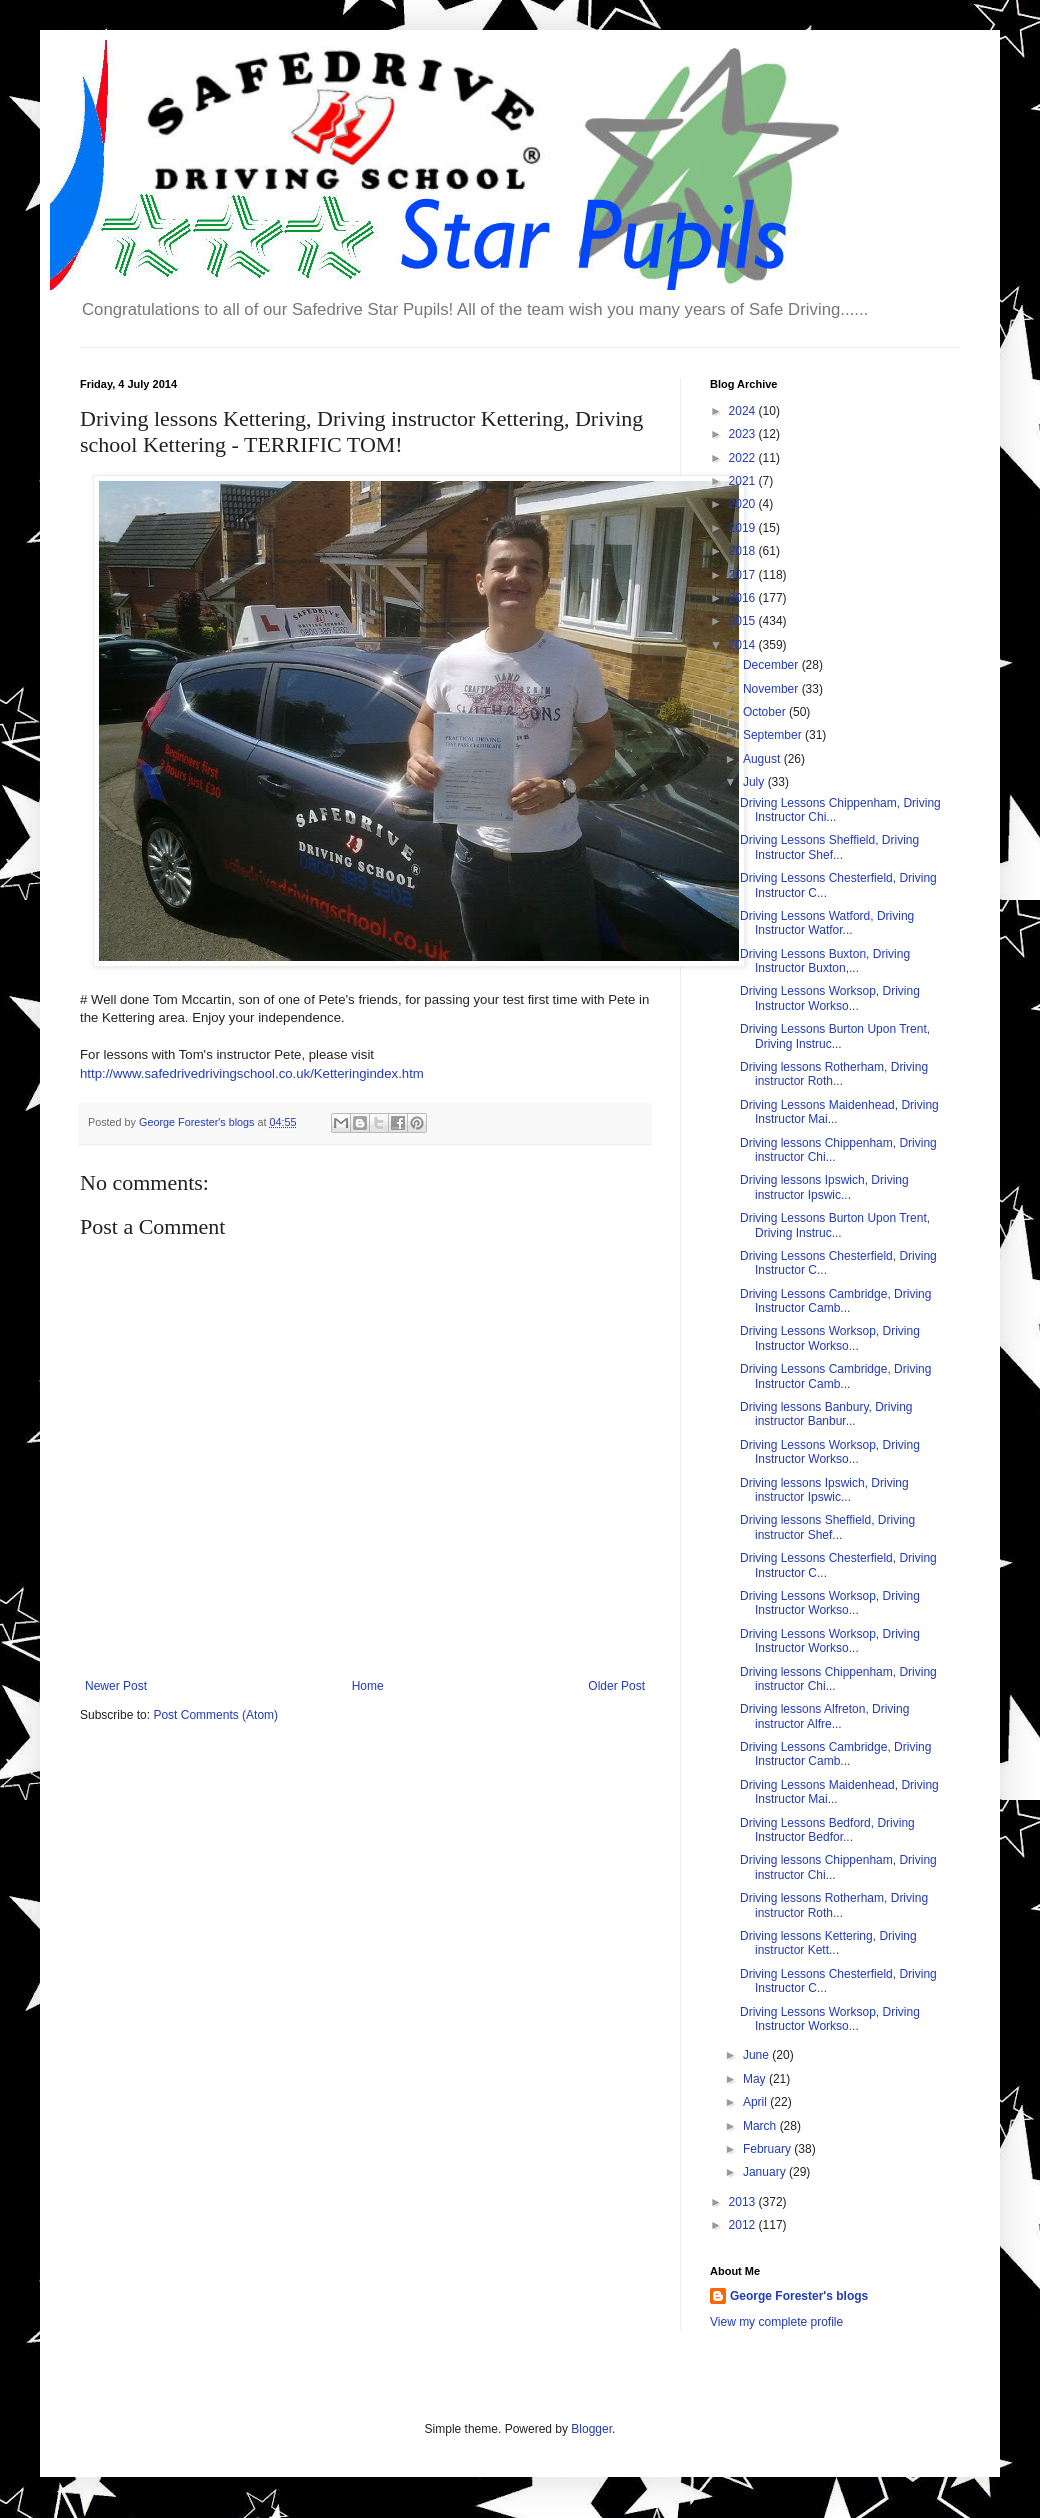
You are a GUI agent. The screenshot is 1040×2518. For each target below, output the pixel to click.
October (766, 712)
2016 (744, 598)
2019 (744, 528)
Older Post (616, 1686)
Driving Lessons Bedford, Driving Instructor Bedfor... (827, 1830)
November (772, 689)
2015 (744, 621)
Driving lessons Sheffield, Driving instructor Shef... (827, 1527)
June (757, 2055)
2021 (744, 481)
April (756, 2102)
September (774, 735)
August (763, 759)
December (772, 665)
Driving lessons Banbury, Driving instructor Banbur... (826, 1414)
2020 (744, 504)
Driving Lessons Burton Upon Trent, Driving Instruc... (835, 1036)
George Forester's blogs (799, 2296)
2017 (744, 575)
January (766, 2172)
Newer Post (116, 1686)
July (755, 782)
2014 (744, 645)
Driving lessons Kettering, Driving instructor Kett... (828, 1943)
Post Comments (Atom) (215, 1715)
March (761, 2126)
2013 (744, 2202)
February (768, 2149)
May (756, 2079)
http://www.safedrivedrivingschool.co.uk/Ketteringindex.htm (252, 1073)
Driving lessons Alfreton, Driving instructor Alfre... (824, 1716)
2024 (744, 411)
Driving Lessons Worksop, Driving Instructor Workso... (830, 998)
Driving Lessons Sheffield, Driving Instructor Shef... (829, 847)
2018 (744, 551)
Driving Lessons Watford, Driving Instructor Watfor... (827, 923)
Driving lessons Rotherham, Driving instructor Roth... (834, 1074)
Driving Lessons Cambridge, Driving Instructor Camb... (835, 1301)
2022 (744, 458)
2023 (744, 434)
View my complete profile (776, 2322)
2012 (744, 2225)
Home (368, 1686)
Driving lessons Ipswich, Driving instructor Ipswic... (824, 1187)
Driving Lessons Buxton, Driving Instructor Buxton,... (825, 961)
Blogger (591, 2429)
